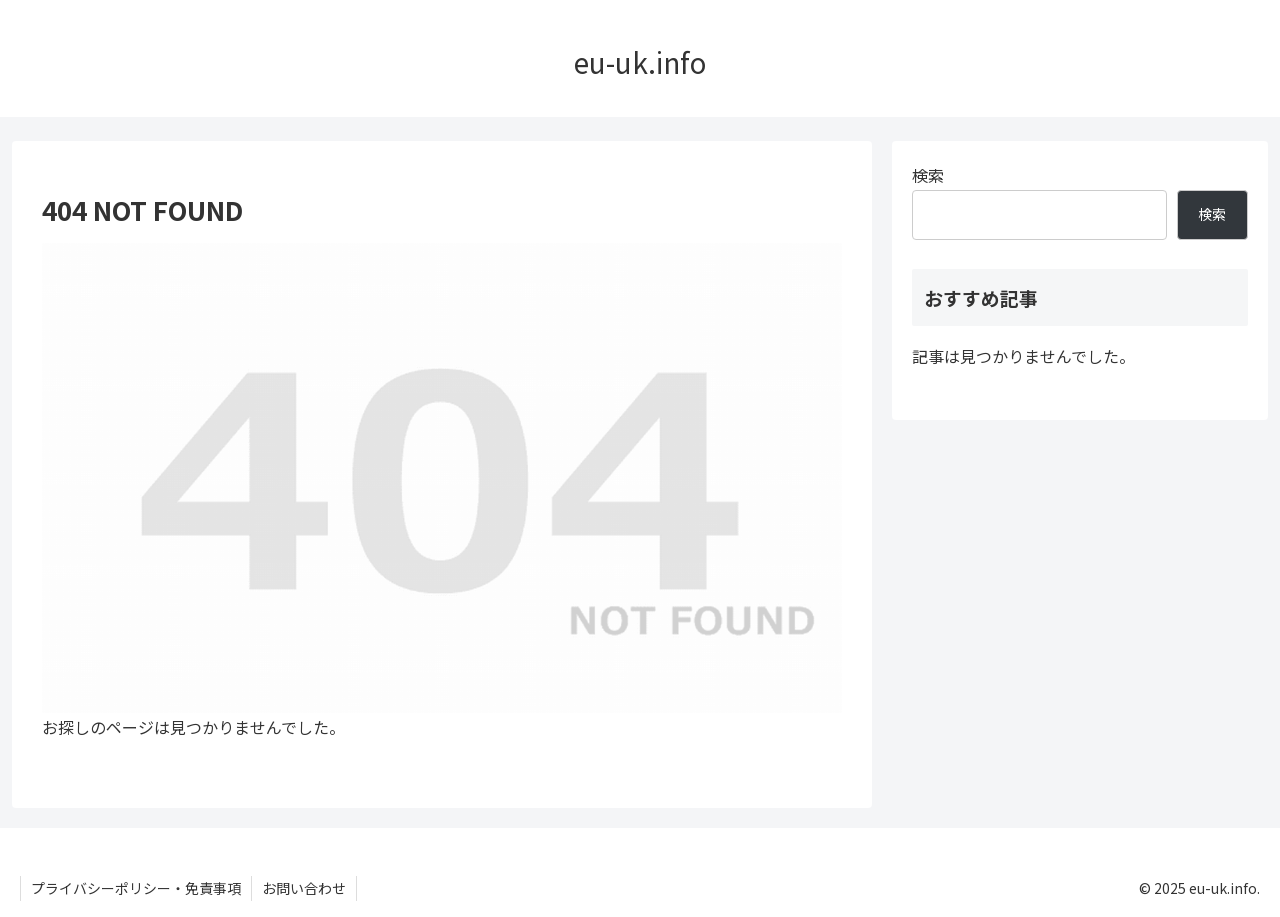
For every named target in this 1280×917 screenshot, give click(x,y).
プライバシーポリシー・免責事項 (136, 888)
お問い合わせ (304, 888)
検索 (928, 175)
